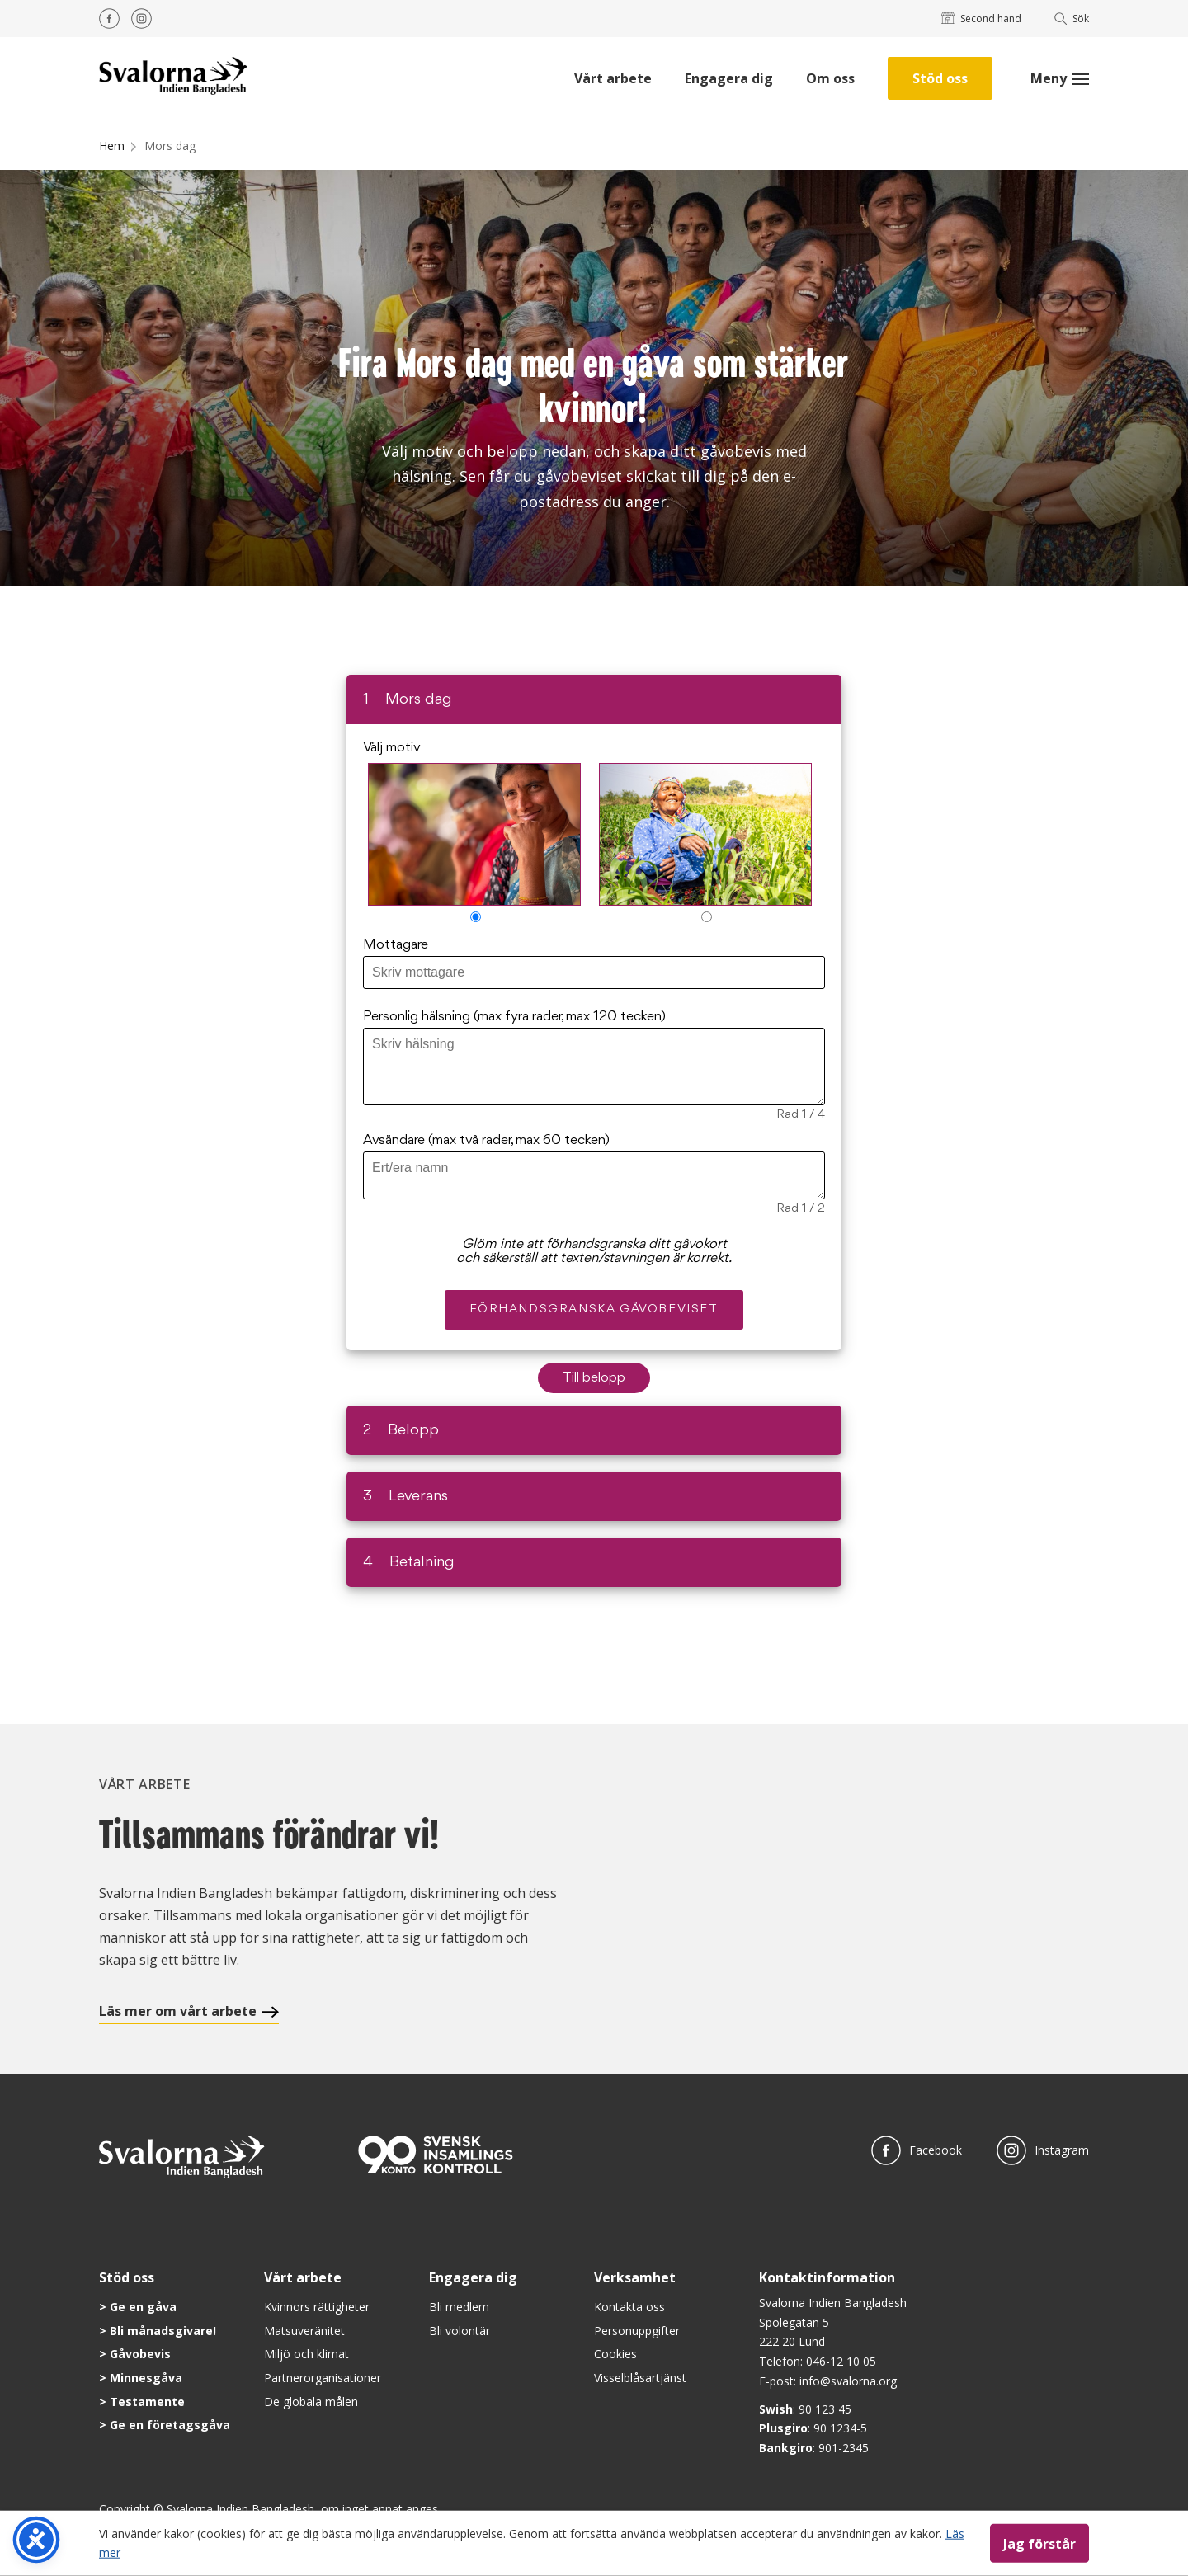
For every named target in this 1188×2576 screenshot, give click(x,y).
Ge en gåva (143, 2307)
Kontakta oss (629, 2307)
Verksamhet (635, 2277)
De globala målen (311, 2401)
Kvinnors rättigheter (317, 2307)
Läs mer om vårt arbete (189, 2011)
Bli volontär (459, 2330)
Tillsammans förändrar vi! (269, 1834)
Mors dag (170, 145)
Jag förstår (1039, 2543)
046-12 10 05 (841, 2361)
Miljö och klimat (306, 2354)
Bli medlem (459, 2307)
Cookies (615, 2354)
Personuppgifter (637, 2330)
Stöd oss (940, 78)
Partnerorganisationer (322, 2377)
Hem (112, 145)
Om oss (830, 78)
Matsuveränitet (304, 2330)
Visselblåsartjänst (640, 2377)
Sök (1072, 19)
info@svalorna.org (848, 2381)
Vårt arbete (613, 78)
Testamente (147, 2401)
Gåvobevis (140, 2354)
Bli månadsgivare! (163, 2330)
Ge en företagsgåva (170, 2424)
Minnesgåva (146, 2377)
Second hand (981, 19)
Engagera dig (729, 78)
